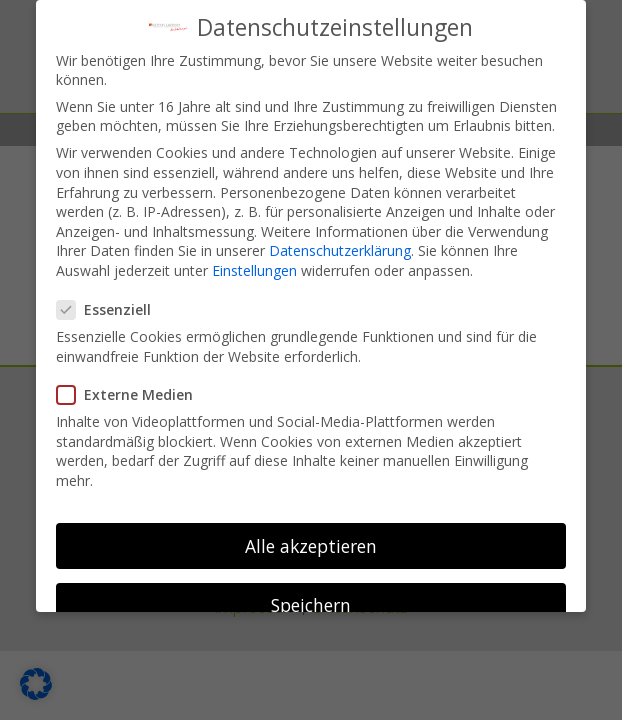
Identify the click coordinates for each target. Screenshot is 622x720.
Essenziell (112, 299)
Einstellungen (254, 260)
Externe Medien (133, 384)
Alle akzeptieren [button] (311, 535)
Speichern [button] (311, 595)
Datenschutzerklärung (340, 240)
